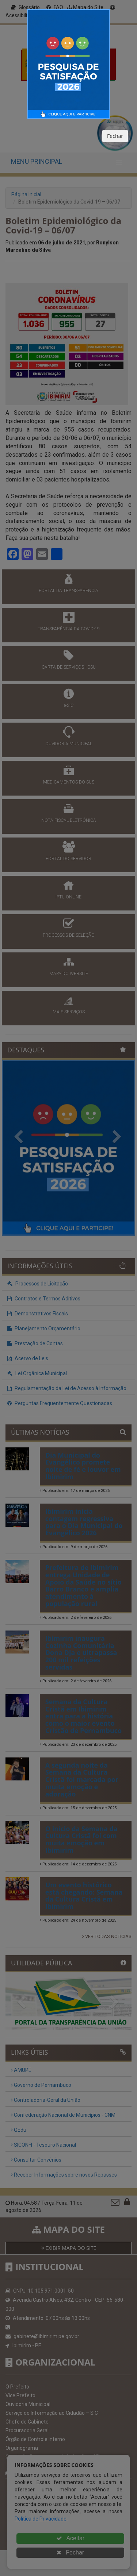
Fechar (115, 135)
